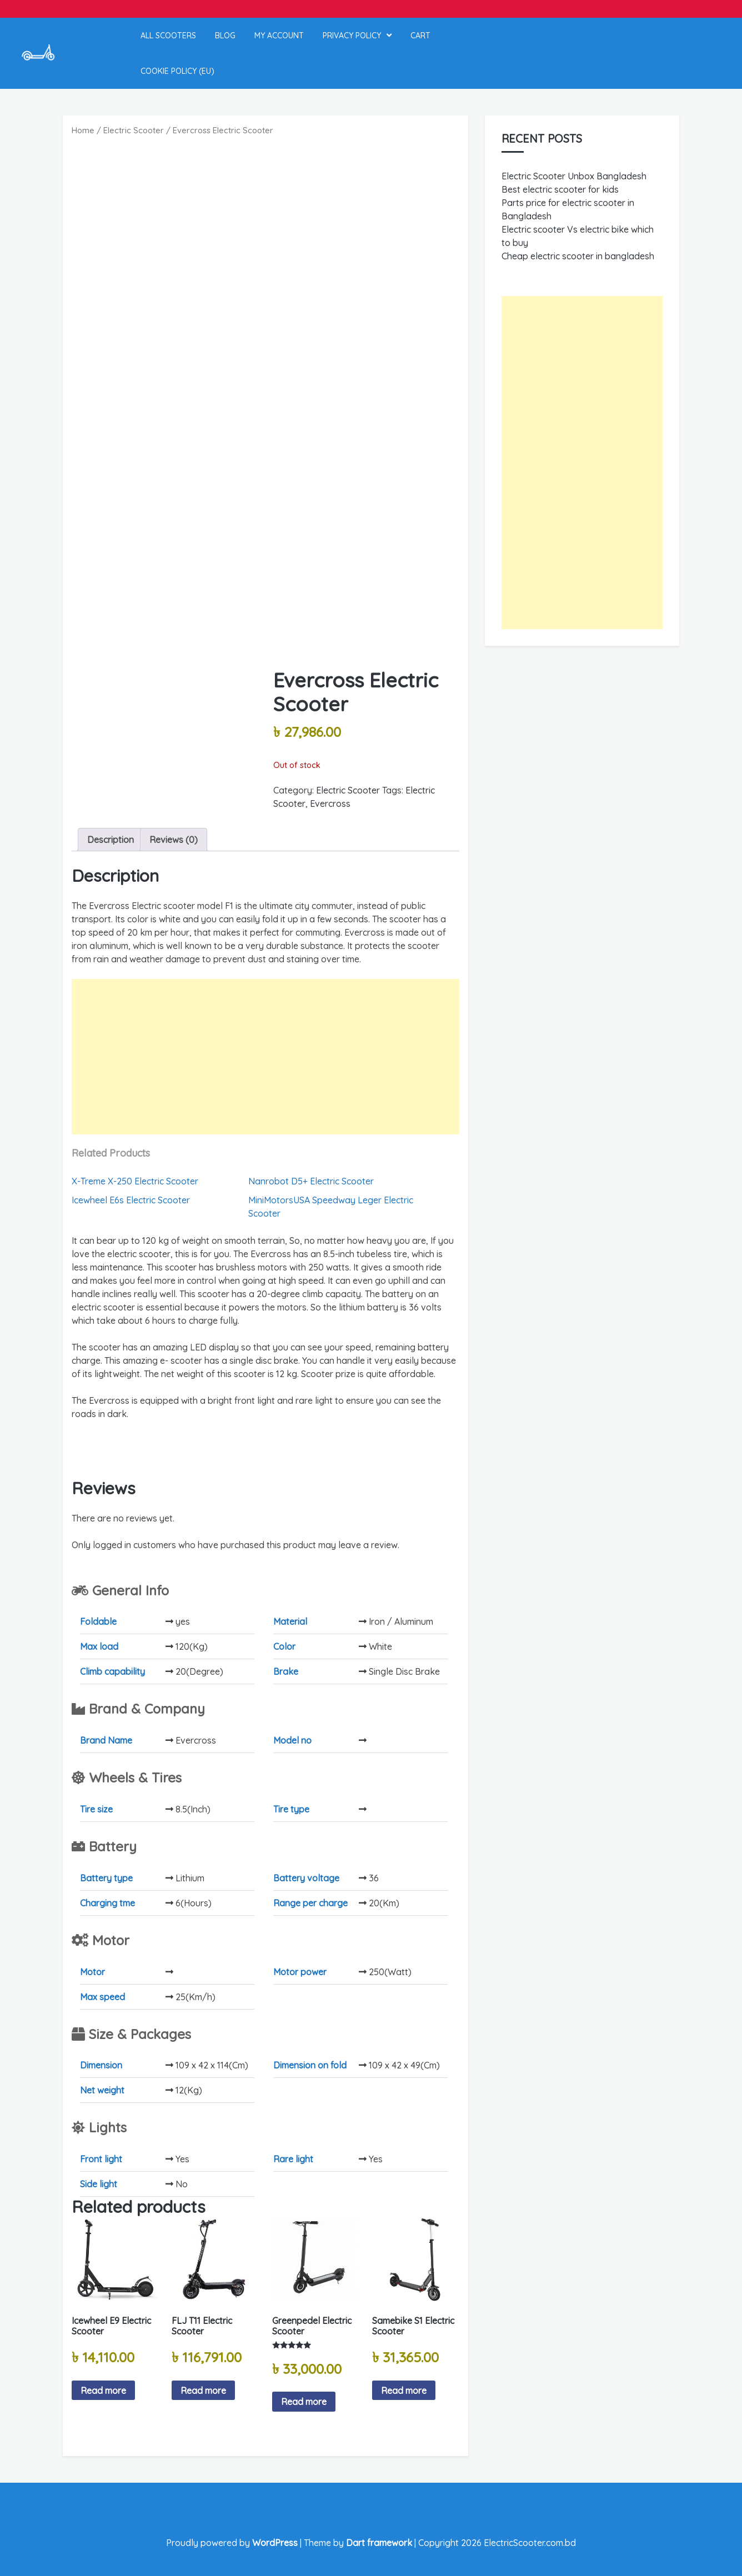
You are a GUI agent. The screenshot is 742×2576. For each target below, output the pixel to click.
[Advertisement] (265, 1056)
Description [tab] (110, 839)
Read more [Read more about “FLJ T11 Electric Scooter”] (203, 2390)
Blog (225, 36)
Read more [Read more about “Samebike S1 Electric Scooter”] (404, 2390)
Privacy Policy (352, 36)
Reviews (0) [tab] (173, 839)
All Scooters (168, 36)
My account (279, 36)
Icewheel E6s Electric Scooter (131, 1200)
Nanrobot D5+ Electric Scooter (311, 1181)
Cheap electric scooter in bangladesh (578, 256)
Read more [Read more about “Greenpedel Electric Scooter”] (304, 2401)
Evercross (330, 803)
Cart (420, 36)
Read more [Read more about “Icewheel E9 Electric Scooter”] (103, 2390)
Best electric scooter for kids (560, 189)
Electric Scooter (133, 130)
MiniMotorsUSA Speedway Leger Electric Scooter (330, 1206)
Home (83, 130)
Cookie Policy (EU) (177, 71)
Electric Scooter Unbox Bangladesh (574, 176)
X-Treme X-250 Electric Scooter (135, 1181)
